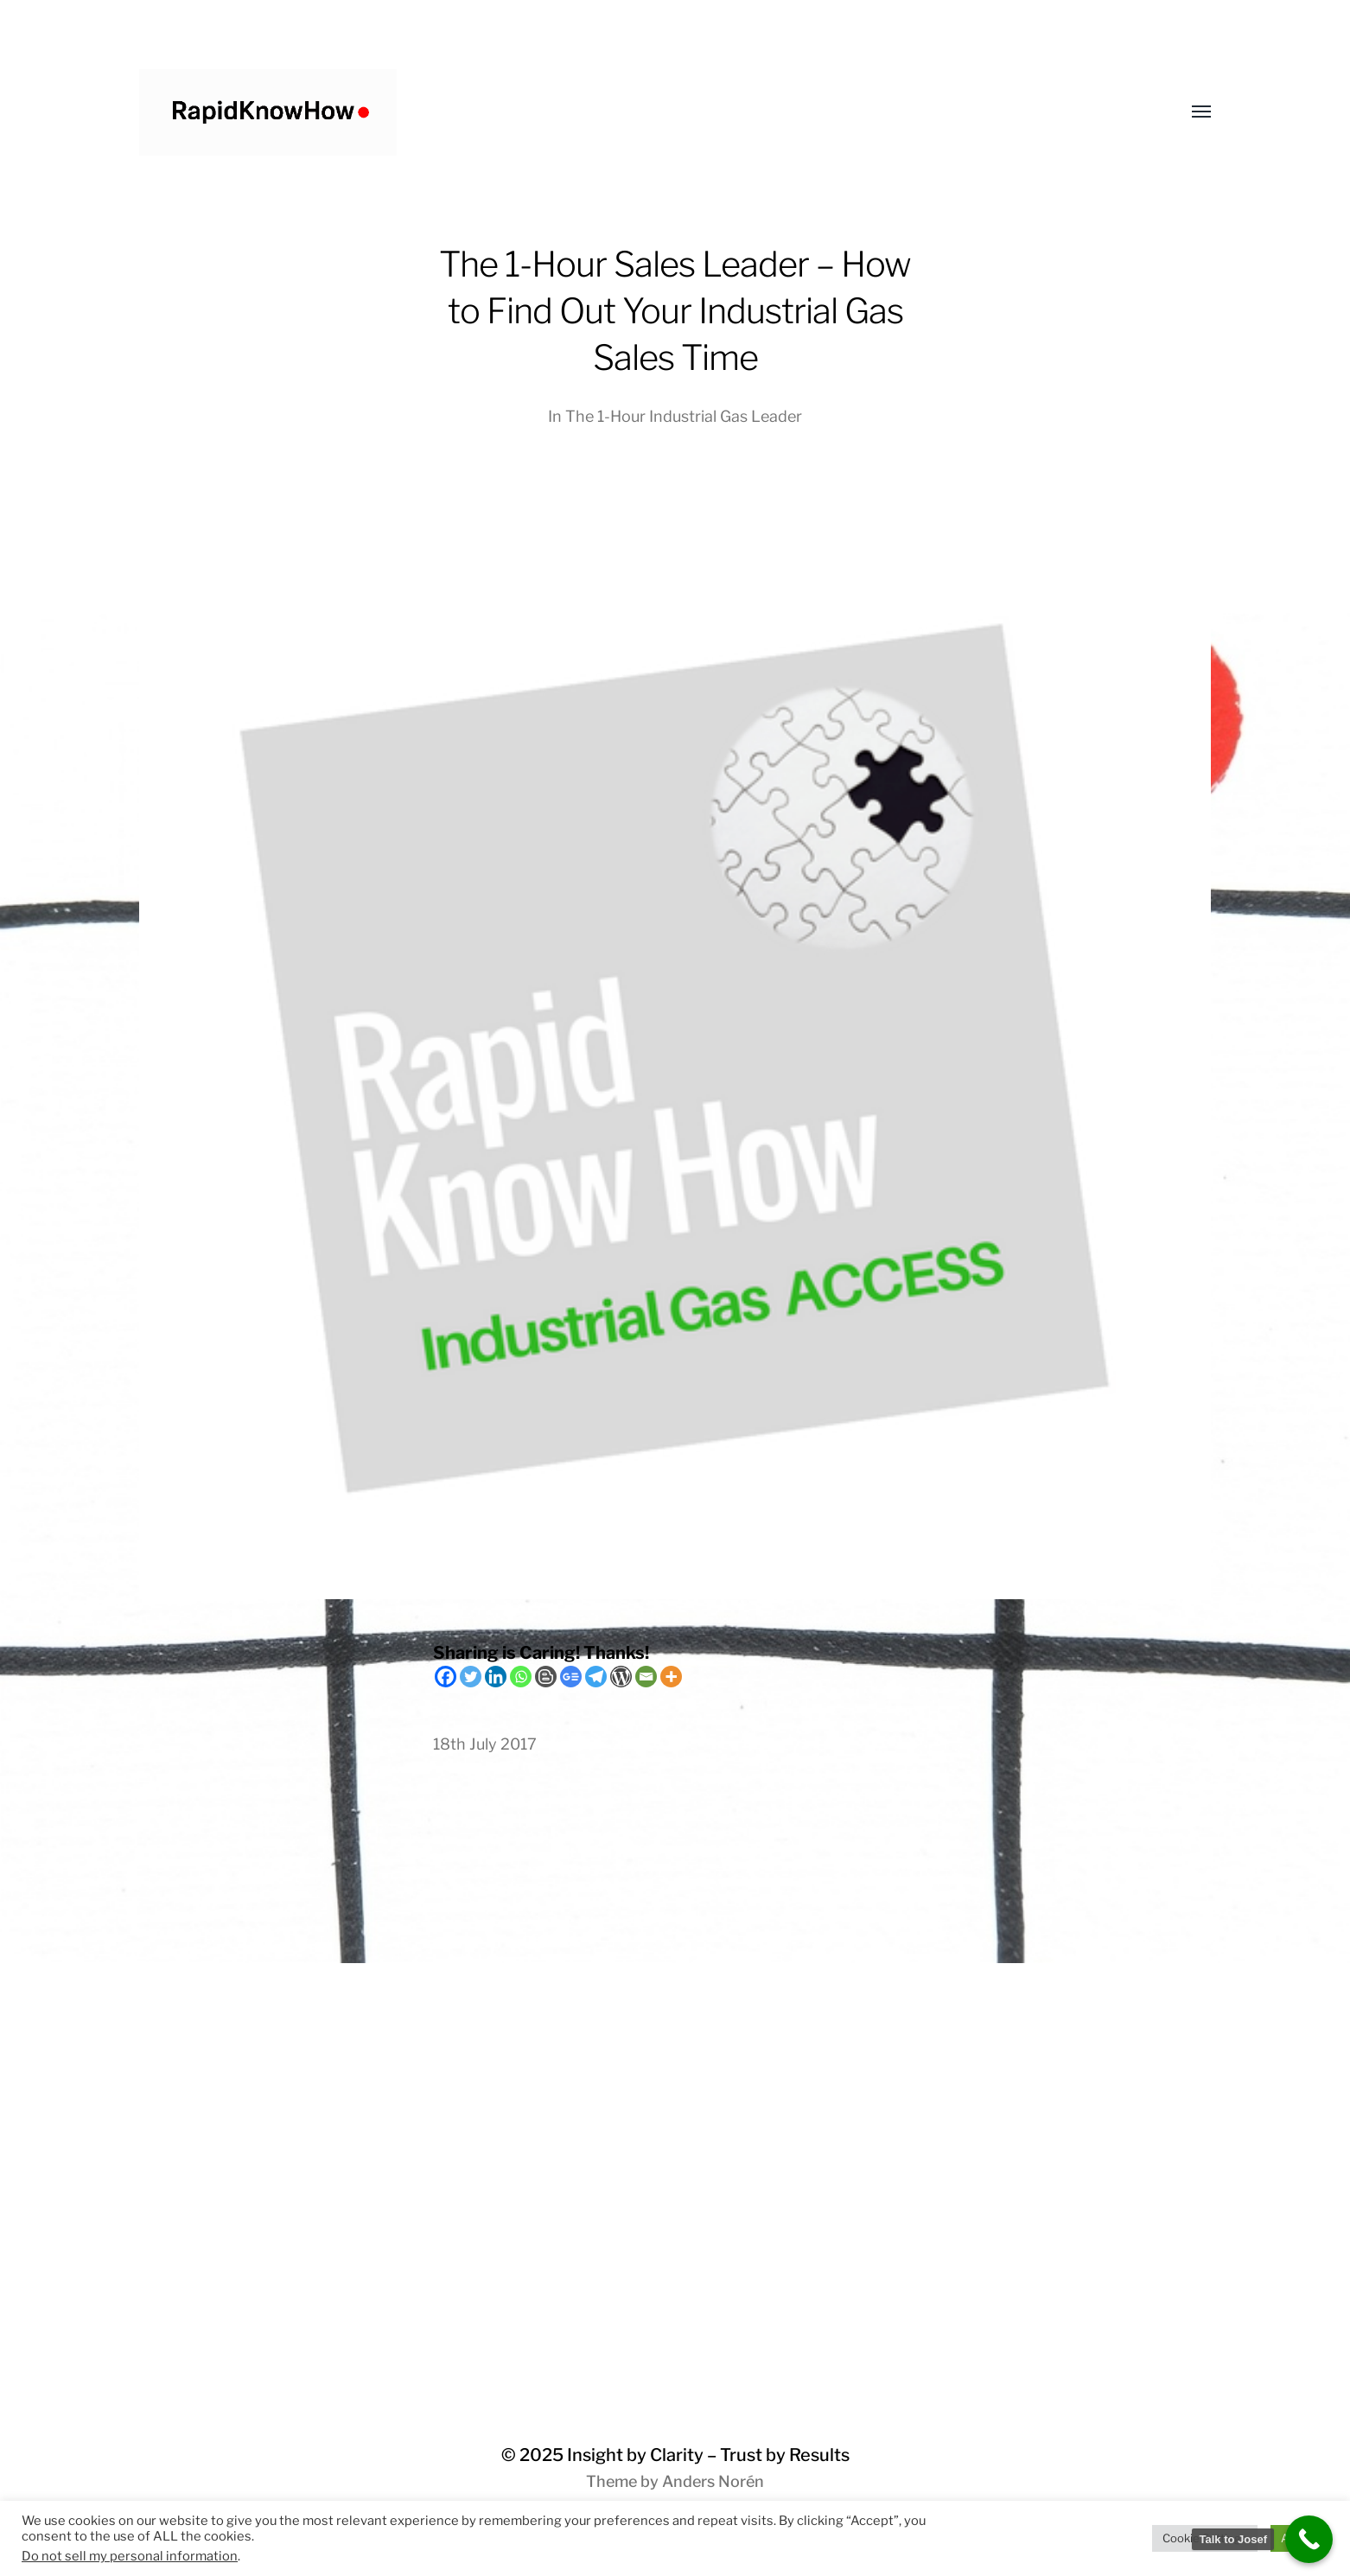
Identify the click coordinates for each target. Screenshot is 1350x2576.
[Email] (646, 1676)
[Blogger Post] (546, 1676)
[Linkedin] (495, 1676)
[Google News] (571, 1676)
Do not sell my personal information (130, 2556)
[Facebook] (445, 1676)
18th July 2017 (485, 1744)
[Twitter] (470, 1676)
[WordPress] (621, 1676)
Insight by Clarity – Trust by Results (708, 2455)
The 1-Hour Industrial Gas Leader (683, 416)
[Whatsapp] (521, 1676)
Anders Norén (713, 2481)
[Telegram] (596, 1676)
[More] (671, 1676)
